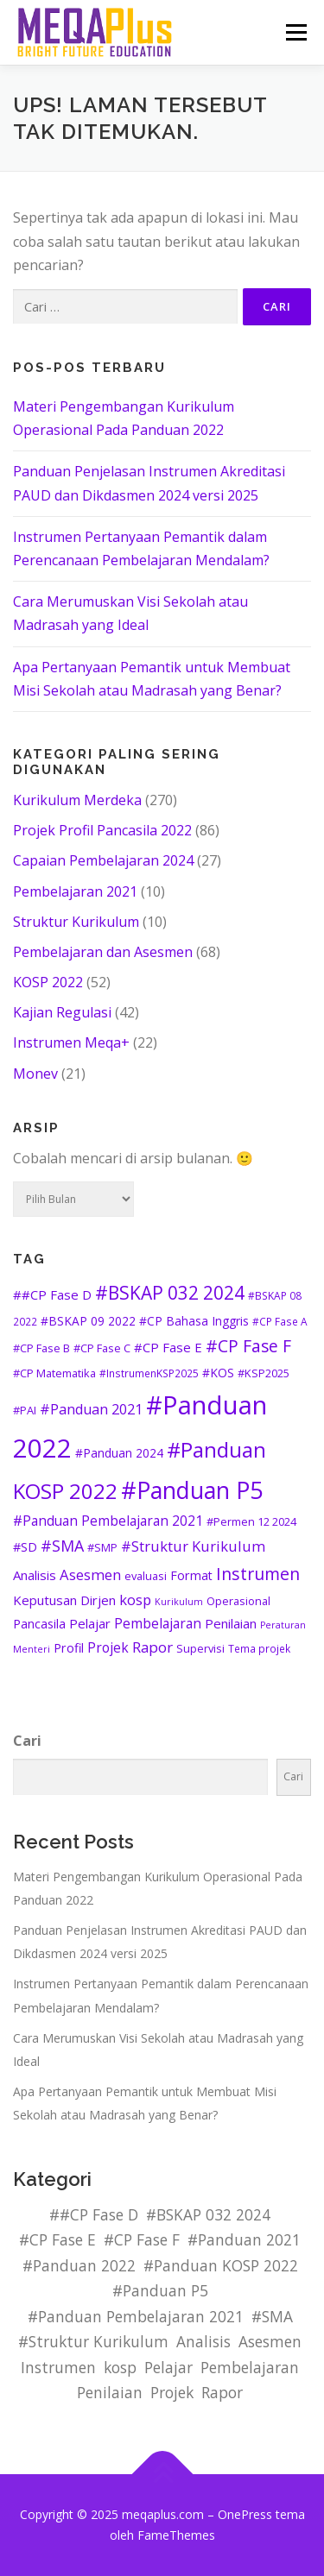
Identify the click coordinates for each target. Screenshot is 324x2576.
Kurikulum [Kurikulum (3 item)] (179, 1602)
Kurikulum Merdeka (77, 799)
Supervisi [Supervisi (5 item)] (200, 1648)
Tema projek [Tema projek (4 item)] (259, 1648)
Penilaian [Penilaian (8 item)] (231, 1623)
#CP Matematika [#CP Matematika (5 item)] (54, 1373)
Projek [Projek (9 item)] (108, 1647)
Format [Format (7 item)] (191, 1575)
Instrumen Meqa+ (71, 1042)
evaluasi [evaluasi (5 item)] (145, 1576)
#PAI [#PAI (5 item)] (24, 1410)
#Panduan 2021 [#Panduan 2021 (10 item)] (91, 1409)
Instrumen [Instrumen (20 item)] (258, 1573)
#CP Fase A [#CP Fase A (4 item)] (280, 1321)
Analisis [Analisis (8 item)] (34, 1575)
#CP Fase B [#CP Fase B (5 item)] (41, 1348)
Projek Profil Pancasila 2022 (102, 830)
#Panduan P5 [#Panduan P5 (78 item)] (192, 1490)
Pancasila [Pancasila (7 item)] (39, 1624)
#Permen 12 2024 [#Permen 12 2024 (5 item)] (251, 1521)
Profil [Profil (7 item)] (69, 1648)
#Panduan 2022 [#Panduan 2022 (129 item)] (79, 2265)
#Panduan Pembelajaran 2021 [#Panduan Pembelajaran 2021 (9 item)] (108, 1520)
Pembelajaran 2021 (75, 891)
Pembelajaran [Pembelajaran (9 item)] (157, 1623)
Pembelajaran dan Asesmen (103, 951)
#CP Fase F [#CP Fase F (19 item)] (248, 1345)
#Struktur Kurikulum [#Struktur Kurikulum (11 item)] (193, 1546)
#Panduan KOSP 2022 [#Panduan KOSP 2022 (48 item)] (220, 2265)
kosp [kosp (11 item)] (135, 1599)
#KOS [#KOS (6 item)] (218, 1372)
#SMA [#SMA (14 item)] (62, 1545)
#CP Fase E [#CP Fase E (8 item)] (168, 1347)
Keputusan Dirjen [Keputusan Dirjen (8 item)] (64, 1600)
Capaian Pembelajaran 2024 (103, 860)
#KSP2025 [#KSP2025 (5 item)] (263, 1373)
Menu (296, 31)
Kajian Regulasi (62, 1012)
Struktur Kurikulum (76, 921)
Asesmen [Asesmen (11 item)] (90, 1574)
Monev (35, 1073)
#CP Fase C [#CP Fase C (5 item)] (101, 1348)
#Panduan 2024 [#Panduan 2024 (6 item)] (119, 1453)
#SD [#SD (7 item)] (25, 1547)
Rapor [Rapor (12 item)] (152, 1647)
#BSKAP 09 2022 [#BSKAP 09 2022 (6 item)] (88, 1321)
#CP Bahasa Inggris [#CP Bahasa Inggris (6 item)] (194, 1321)
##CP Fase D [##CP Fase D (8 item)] (52, 1294)
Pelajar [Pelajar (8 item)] (90, 1623)
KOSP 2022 (48, 982)
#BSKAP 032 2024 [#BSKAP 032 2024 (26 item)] (170, 1293)
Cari (27, 1740)
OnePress (245, 2514)
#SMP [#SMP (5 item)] (102, 1547)
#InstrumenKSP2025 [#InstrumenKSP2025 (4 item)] (149, 1373)
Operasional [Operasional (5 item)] (238, 1601)
